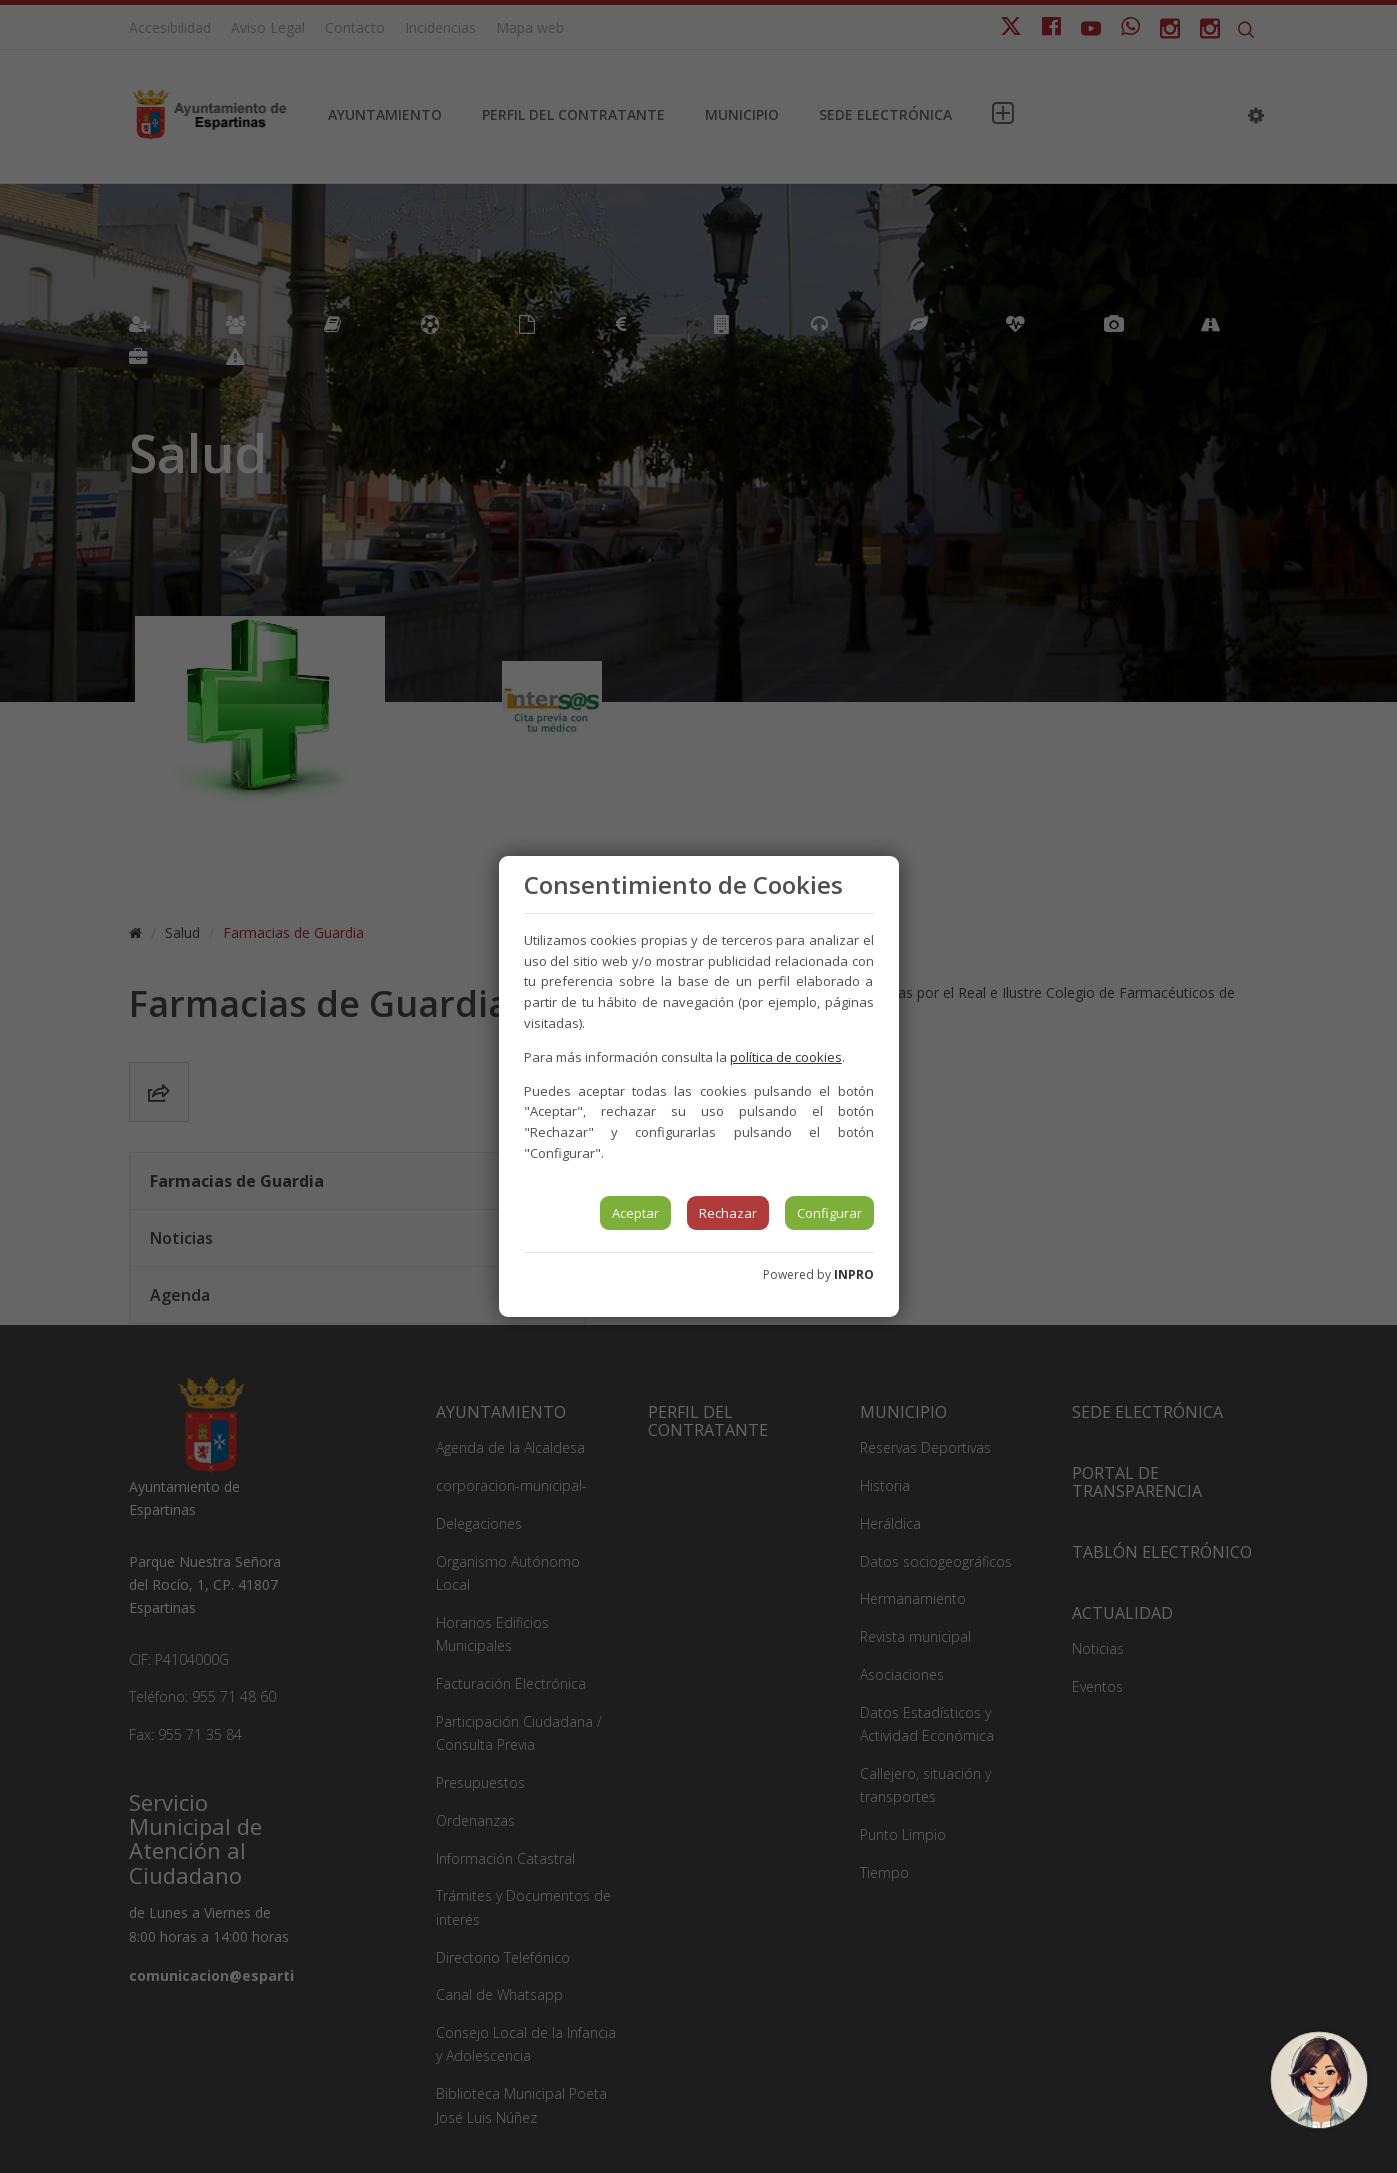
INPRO (854, 1274)
